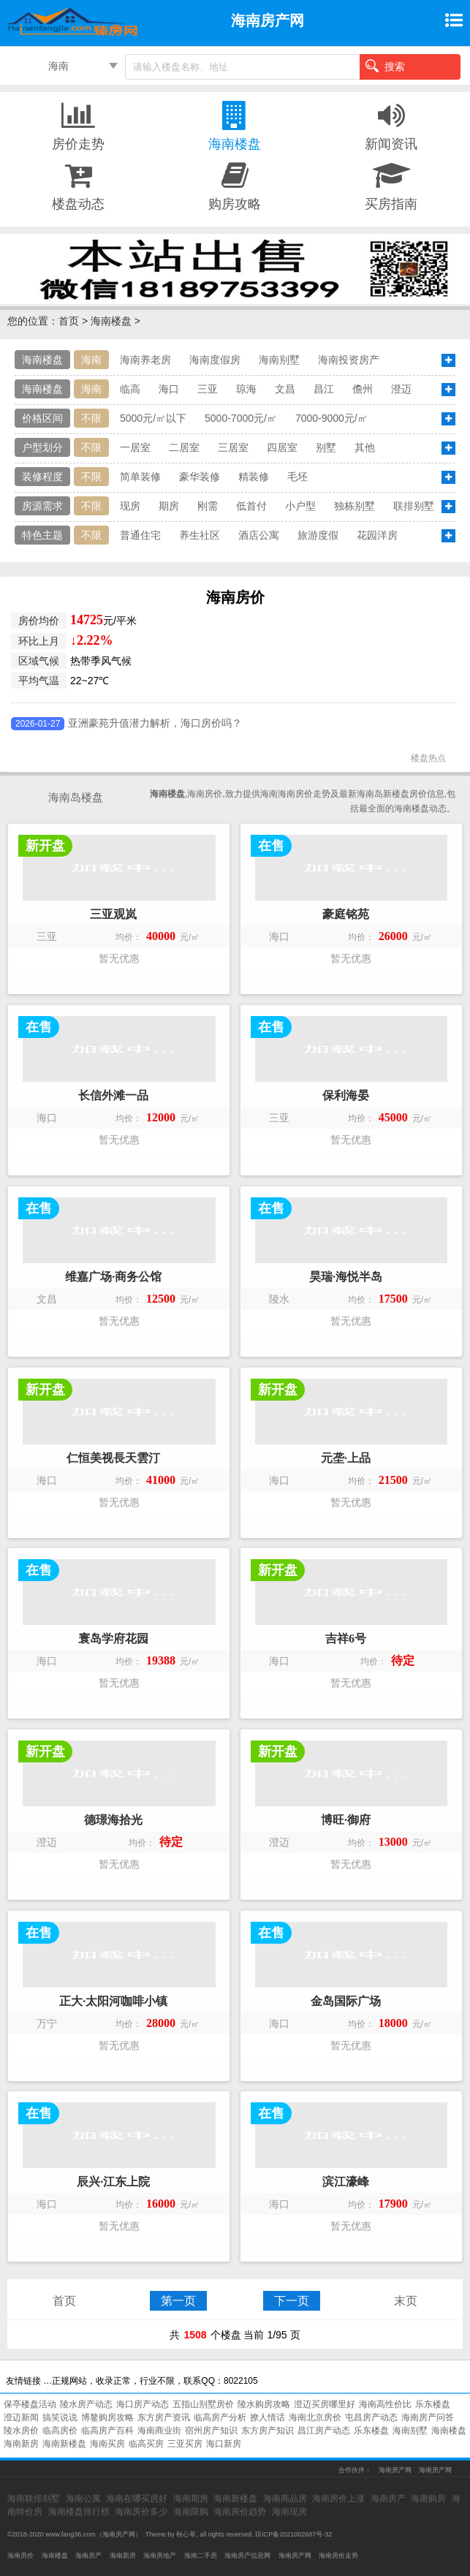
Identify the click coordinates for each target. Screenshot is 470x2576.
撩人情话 (267, 2417)
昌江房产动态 (323, 2430)
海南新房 (21, 2444)
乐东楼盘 (432, 2404)
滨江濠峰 (345, 2181)
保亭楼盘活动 (30, 2404)
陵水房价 (21, 2430)
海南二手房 (200, 2555)
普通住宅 (140, 535)
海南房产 (388, 2498)
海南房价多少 (141, 2512)
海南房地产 (159, 2555)
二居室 (184, 447)
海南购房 (428, 2498)
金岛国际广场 (346, 2001)
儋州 (362, 389)
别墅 (326, 447)
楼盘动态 (78, 185)
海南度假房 (214, 359)
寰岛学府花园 (113, 1638)
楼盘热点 (428, 758)
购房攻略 (234, 185)
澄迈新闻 (21, 2417)
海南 (58, 66)
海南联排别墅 (33, 2498)
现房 (130, 506)
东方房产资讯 (163, 2417)
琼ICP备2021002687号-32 (293, 2534)
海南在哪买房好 (136, 2498)
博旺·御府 (346, 1820)
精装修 (253, 476)
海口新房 (223, 2444)
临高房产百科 (107, 2430)
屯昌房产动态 (371, 2417)
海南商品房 (285, 2498)
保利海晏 (345, 1095)
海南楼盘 (234, 125)
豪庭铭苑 (345, 914)
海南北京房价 (315, 2417)
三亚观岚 (113, 914)
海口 (169, 389)
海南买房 (107, 2444)
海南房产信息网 (247, 2555)
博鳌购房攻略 (107, 2417)
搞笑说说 (59, 2417)
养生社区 (199, 535)
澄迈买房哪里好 (324, 2404)
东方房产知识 (267, 2430)
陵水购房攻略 (264, 2404)
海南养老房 (145, 359)
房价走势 (78, 125)
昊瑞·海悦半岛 (345, 1276)
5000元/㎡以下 (153, 418)
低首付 (251, 506)
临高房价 (59, 2430)
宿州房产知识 (211, 2430)
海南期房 (190, 2498)
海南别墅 (279, 359)
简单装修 (140, 476)
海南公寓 (83, 2498)
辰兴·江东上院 (113, 2181)
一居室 (135, 447)
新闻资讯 (391, 125)
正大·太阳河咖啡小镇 (113, 2001)
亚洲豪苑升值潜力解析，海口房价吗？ (155, 723)
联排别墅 (413, 506)
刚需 (207, 506)
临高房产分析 (220, 2417)
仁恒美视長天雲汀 (113, 1458)
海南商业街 (159, 2430)
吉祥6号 (345, 1638)
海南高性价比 (385, 2404)
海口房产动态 (142, 2404)
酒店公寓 (258, 535)
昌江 (324, 389)
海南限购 (190, 2512)
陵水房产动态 (86, 2404)
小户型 (300, 506)
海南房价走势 (338, 2555)
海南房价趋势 (239, 2512)
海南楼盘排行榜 (79, 2512)
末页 (405, 2301)
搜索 (385, 65)
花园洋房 (377, 535)
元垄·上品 (346, 1458)
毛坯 (297, 476)
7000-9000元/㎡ (331, 418)
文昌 (285, 389)
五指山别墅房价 (203, 2404)
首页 (68, 321)
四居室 (282, 447)
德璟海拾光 (113, 1820)
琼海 (246, 389)
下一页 (291, 2301)
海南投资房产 (348, 359)
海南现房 (289, 2512)
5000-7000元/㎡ (241, 418)
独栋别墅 (354, 506)
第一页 (178, 2301)
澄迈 (401, 389)
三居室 (233, 447)
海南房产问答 (427, 2417)
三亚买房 (184, 2444)
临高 (130, 389)
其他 (365, 447)
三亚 (207, 389)
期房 (169, 506)
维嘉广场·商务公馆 (113, 1276)
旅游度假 (317, 535)
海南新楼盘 (64, 2444)
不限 (91, 418)
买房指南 (391, 185)
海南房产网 (395, 2470)
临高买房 (146, 2444)
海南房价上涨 (338, 2498)
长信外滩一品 (113, 1095)
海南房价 (20, 2555)
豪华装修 (199, 476)
